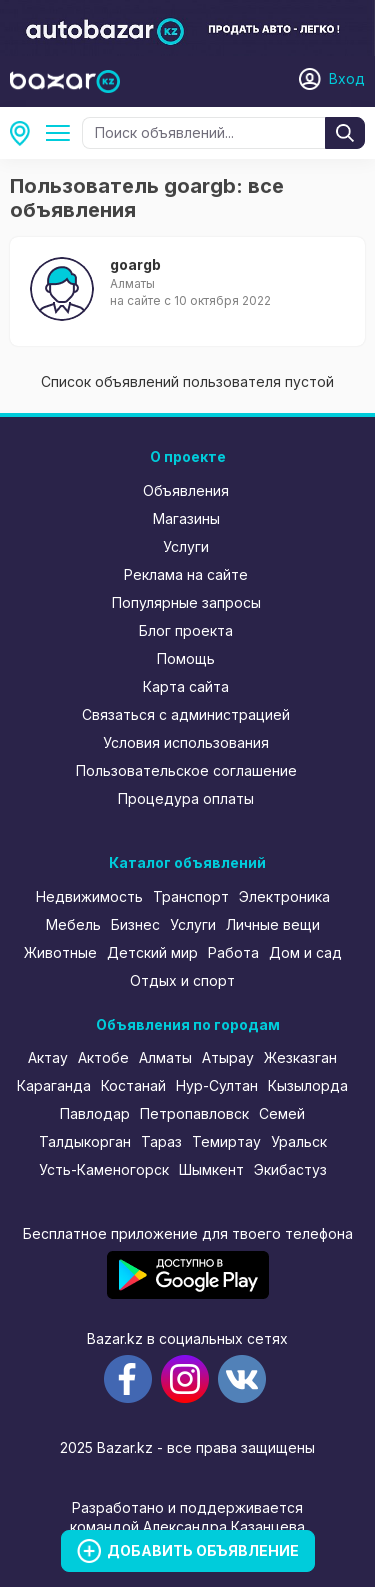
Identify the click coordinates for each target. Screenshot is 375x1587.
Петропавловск (194, 1113)
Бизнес (135, 924)
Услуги (186, 546)
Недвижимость (89, 896)
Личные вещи (273, 924)
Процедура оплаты (186, 798)
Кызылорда (308, 1085)
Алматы (165, 1057)
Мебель (73, 924)
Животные (60, 952)
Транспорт (191, 896)
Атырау (228, 1057)
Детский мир (152, 952)
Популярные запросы (186, 602)
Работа (233, 952)
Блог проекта (186, 630)
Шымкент (211, 1169)
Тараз (161, 1141)
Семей (282, 1113)
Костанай (133, 1085)
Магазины (186, 518)
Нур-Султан (217, 1085)
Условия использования (186, 742)
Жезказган (300, 1057)
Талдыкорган (85, 1141)
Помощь (186, 658)
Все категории (62, 133)
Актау (48, 1057)
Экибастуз (290, 1169)
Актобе (103, 1057)
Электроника (284, 896)
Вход (347, 78)
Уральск (299, 1141)
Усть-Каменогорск (104, 1169)
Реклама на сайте (186, 574)
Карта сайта (186, 686)
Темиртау (226, 1141)
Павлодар (95, 1113)
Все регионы (26, 133)
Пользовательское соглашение (186, 770)
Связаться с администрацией (186, 714)
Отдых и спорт (182, 980)
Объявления (186, 490)
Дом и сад (305, 952)
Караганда (54, 1085)
